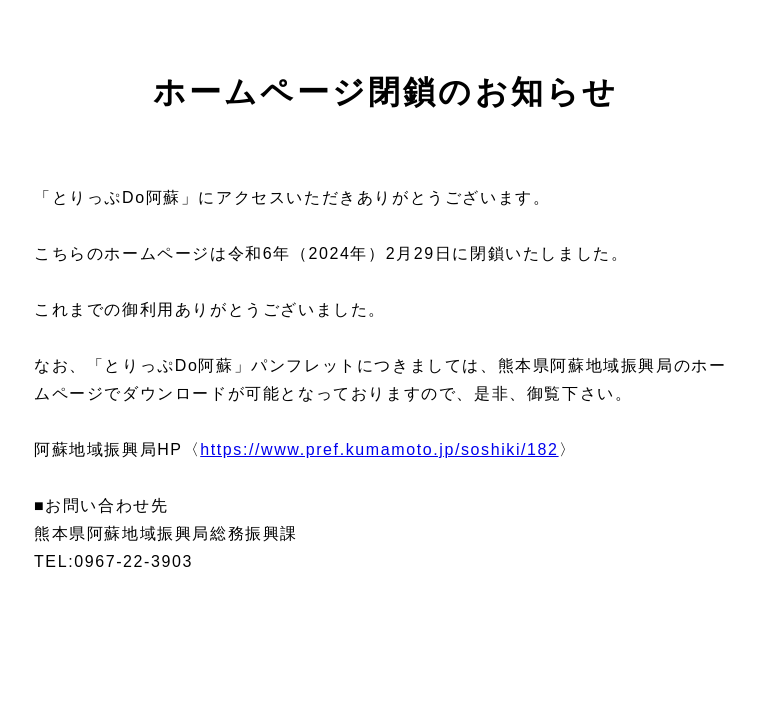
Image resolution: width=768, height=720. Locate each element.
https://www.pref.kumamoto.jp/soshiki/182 (379, 449)
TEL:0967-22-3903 (113, 561)
